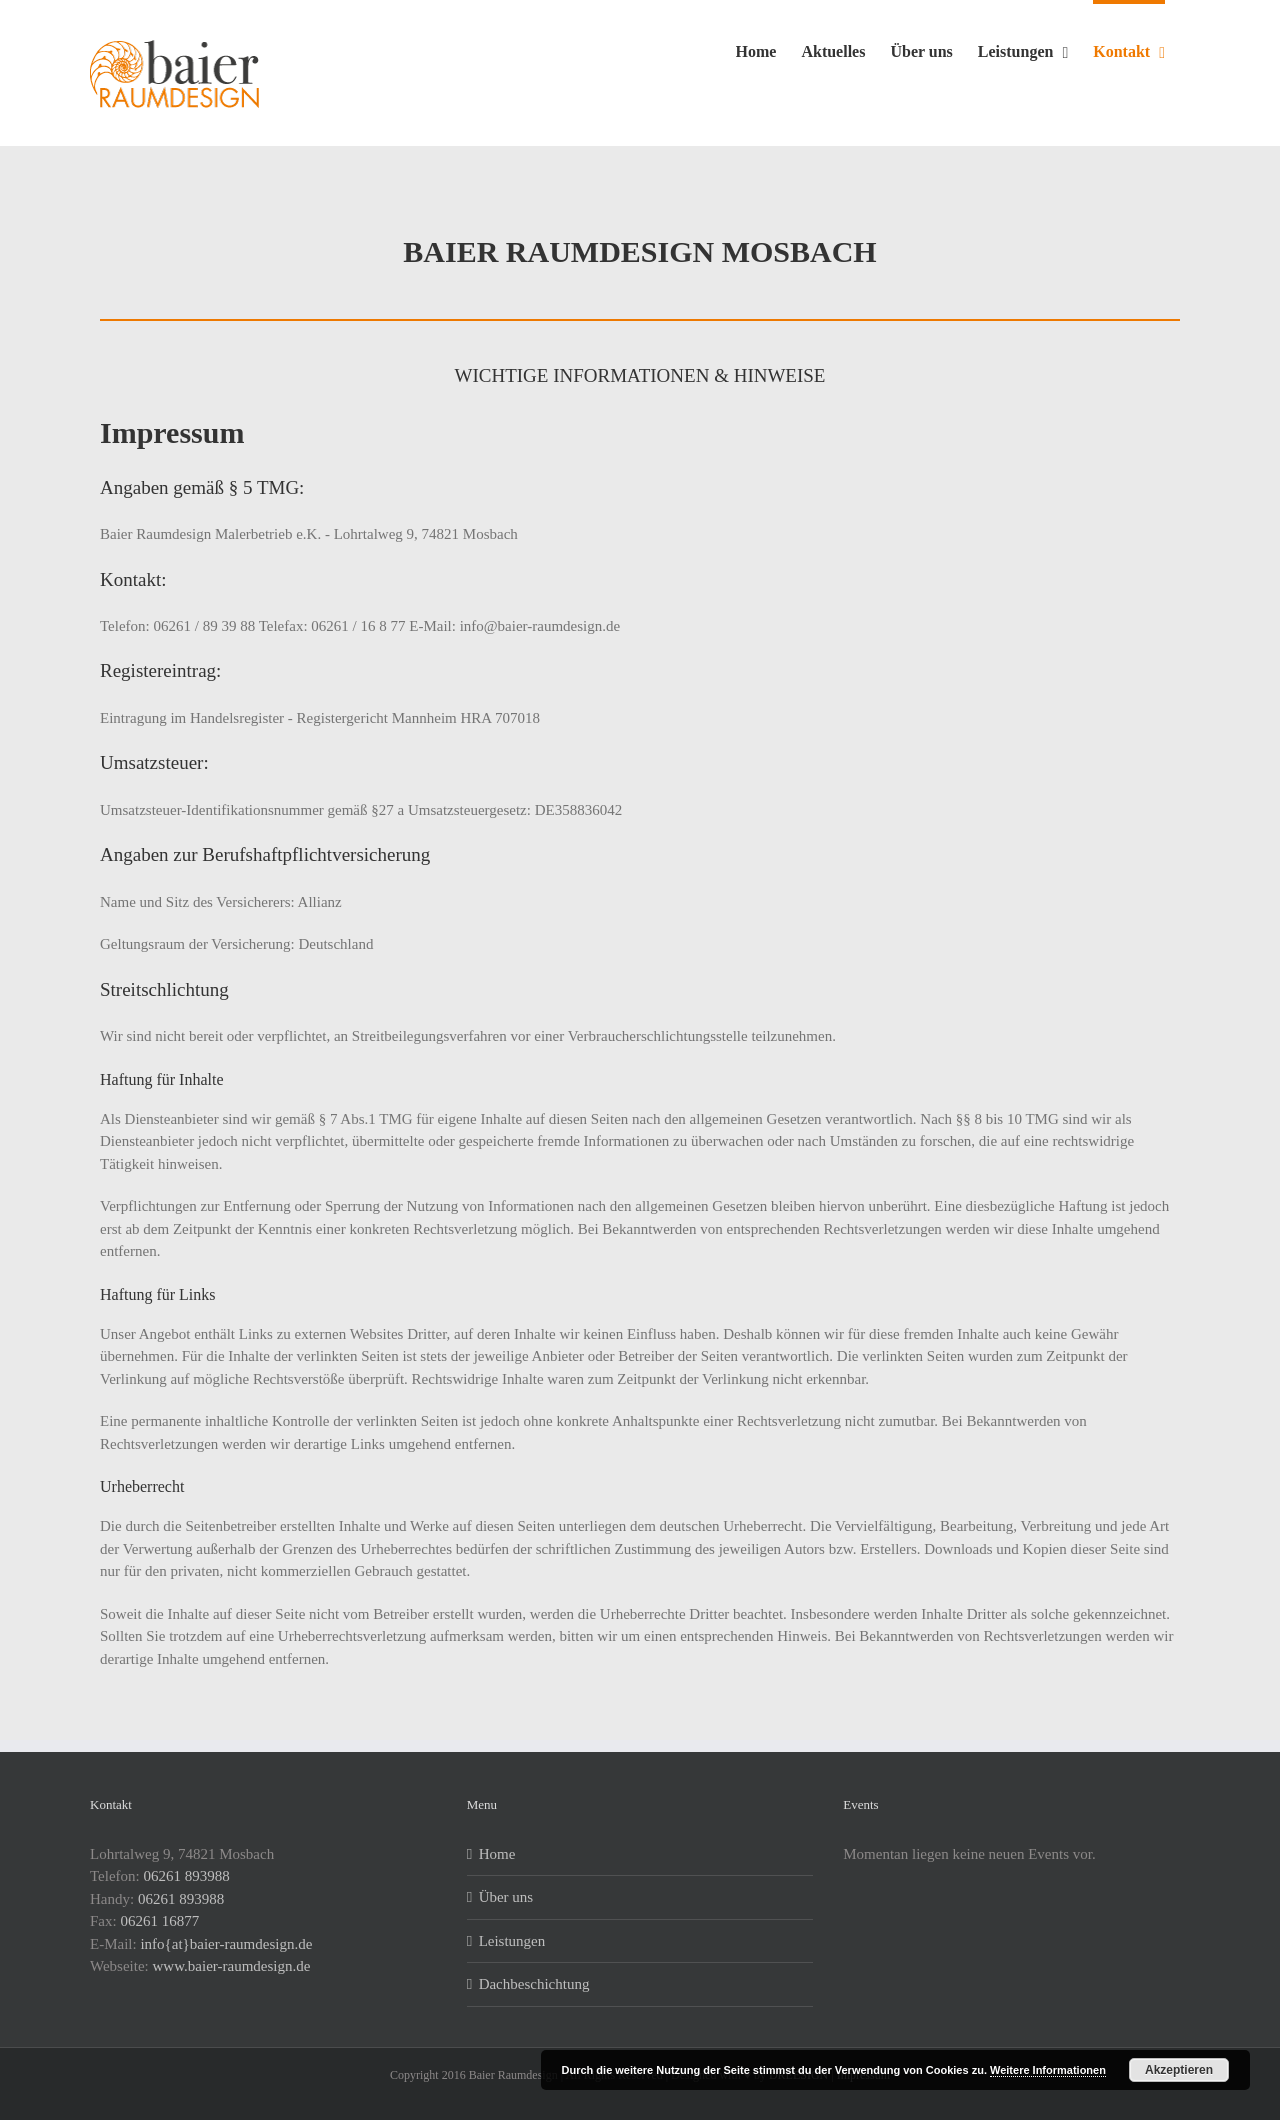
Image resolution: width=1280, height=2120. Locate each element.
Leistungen (512, 1941)
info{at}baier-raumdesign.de (226, 1944)
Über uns (506, 1897)
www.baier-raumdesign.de (232, 1966)
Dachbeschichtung (534, 1984)
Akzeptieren (1179, 2070)
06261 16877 (159, 1921)
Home (497, 1854)
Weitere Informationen (1048, 2070)
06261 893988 (187, 1876)
